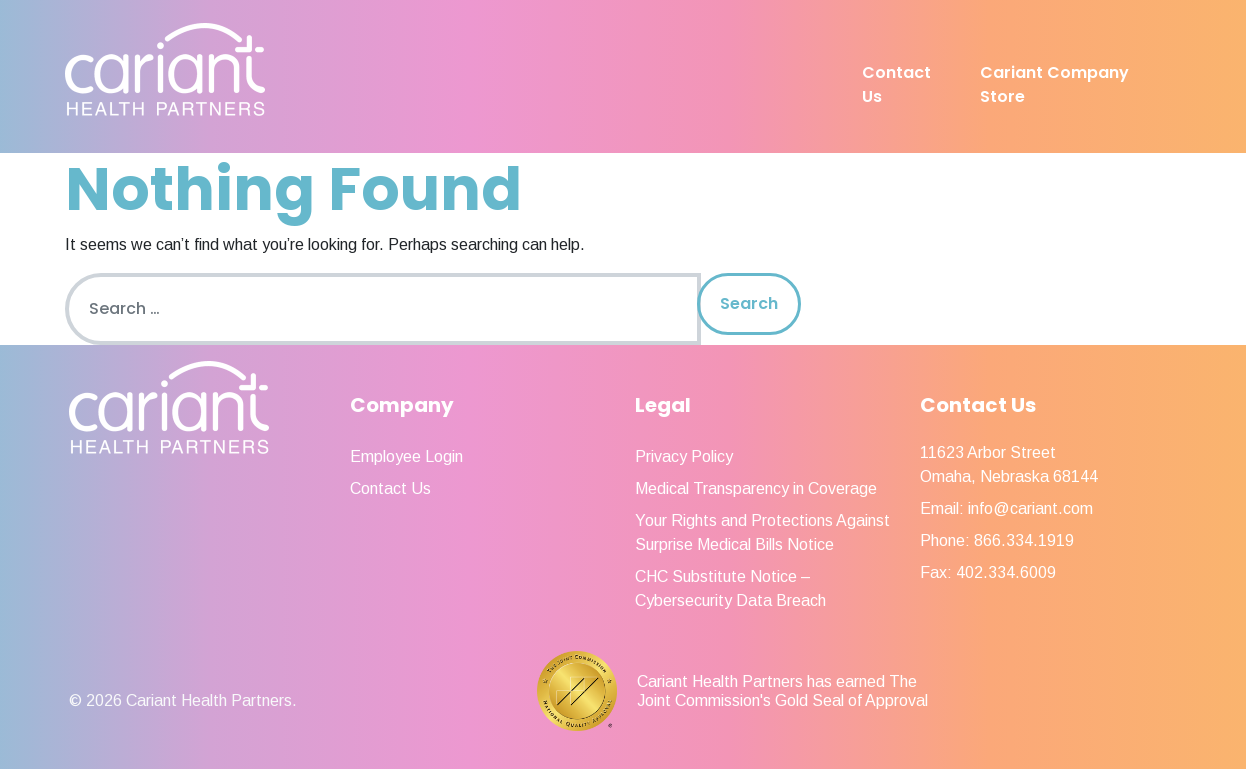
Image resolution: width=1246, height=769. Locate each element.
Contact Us (896, 84)
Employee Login (406, 456)
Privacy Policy (684, 456)
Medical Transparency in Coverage (756, 488)
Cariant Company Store (1054, 84)
